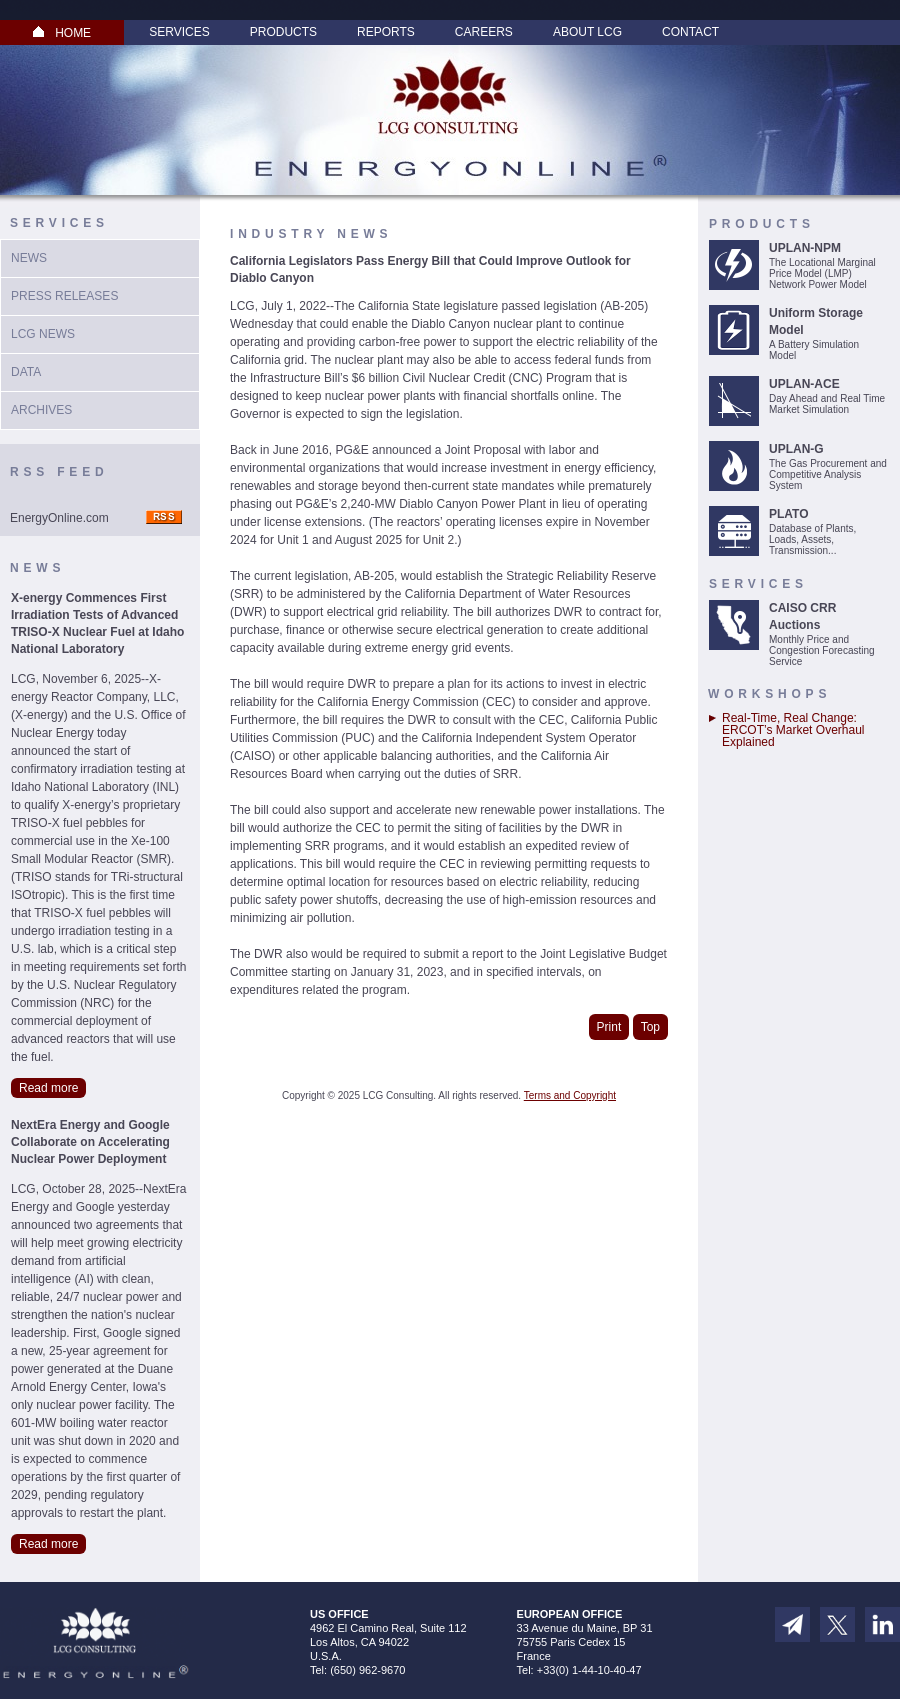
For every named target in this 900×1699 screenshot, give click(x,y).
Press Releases (64, 296)
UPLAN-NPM (805, 248)
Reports (386, 32)
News (29, 258)
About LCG (587, 32)
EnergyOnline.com (59, 518)
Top (650, 1027)
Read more (48, 1088)
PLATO (789, 514)
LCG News (43, 334)
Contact (690, 32)
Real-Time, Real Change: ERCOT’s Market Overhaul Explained (793, 730)
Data (26, 372)
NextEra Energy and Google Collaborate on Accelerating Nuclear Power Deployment (90, 1142)
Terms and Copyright (570, 1095)
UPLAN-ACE (804, 384)
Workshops (769, 694)
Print (609, 1027)
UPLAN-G (796, 449)
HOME (62, 33)
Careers (484, 32)
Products (283, 32)
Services (179, 32)
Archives (41, 410)
